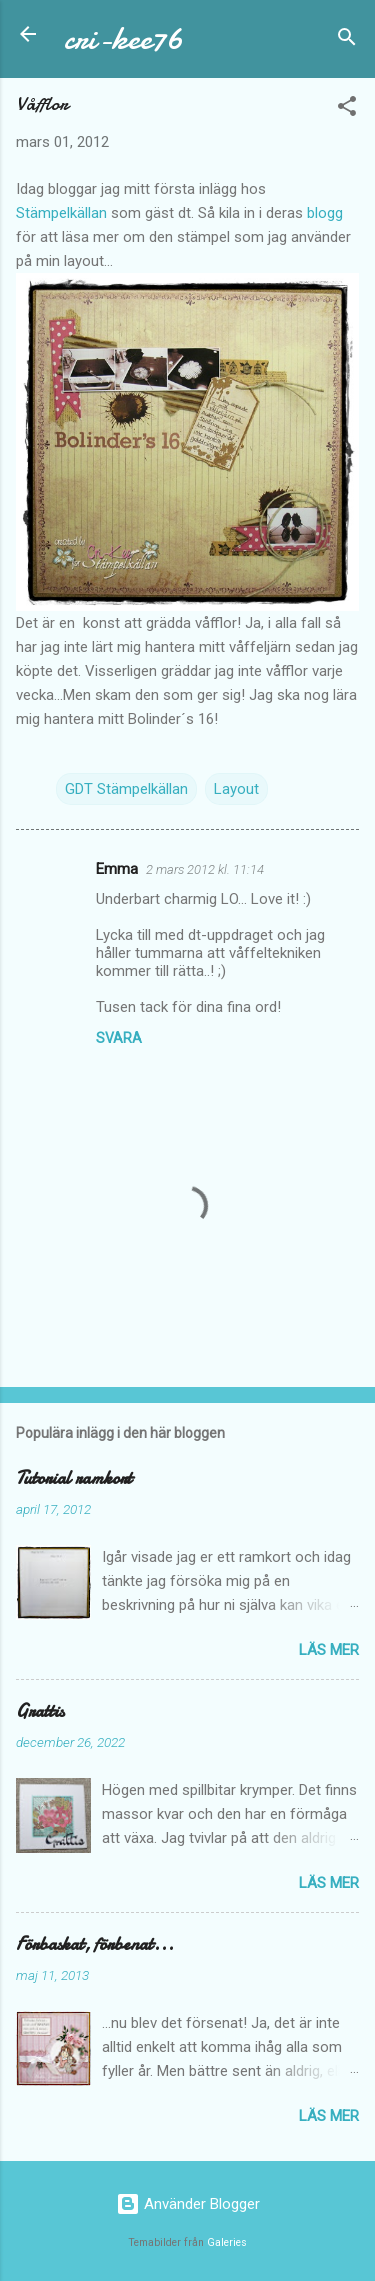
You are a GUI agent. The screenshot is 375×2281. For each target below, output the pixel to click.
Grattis (40, 1711)
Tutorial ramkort (74, 1478)
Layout (236, 789)
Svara (119, 1038)
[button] (347, 109)
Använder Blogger (188, 2204)
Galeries (227, 2242)
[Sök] (347, 40)
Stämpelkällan (61, 213)
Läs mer (329, 1650)
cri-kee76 (123, 38)
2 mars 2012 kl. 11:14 (205, 869)
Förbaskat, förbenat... (95, 1944)
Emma (117, 869)
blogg (325, 213)
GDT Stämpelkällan (126, 789)
